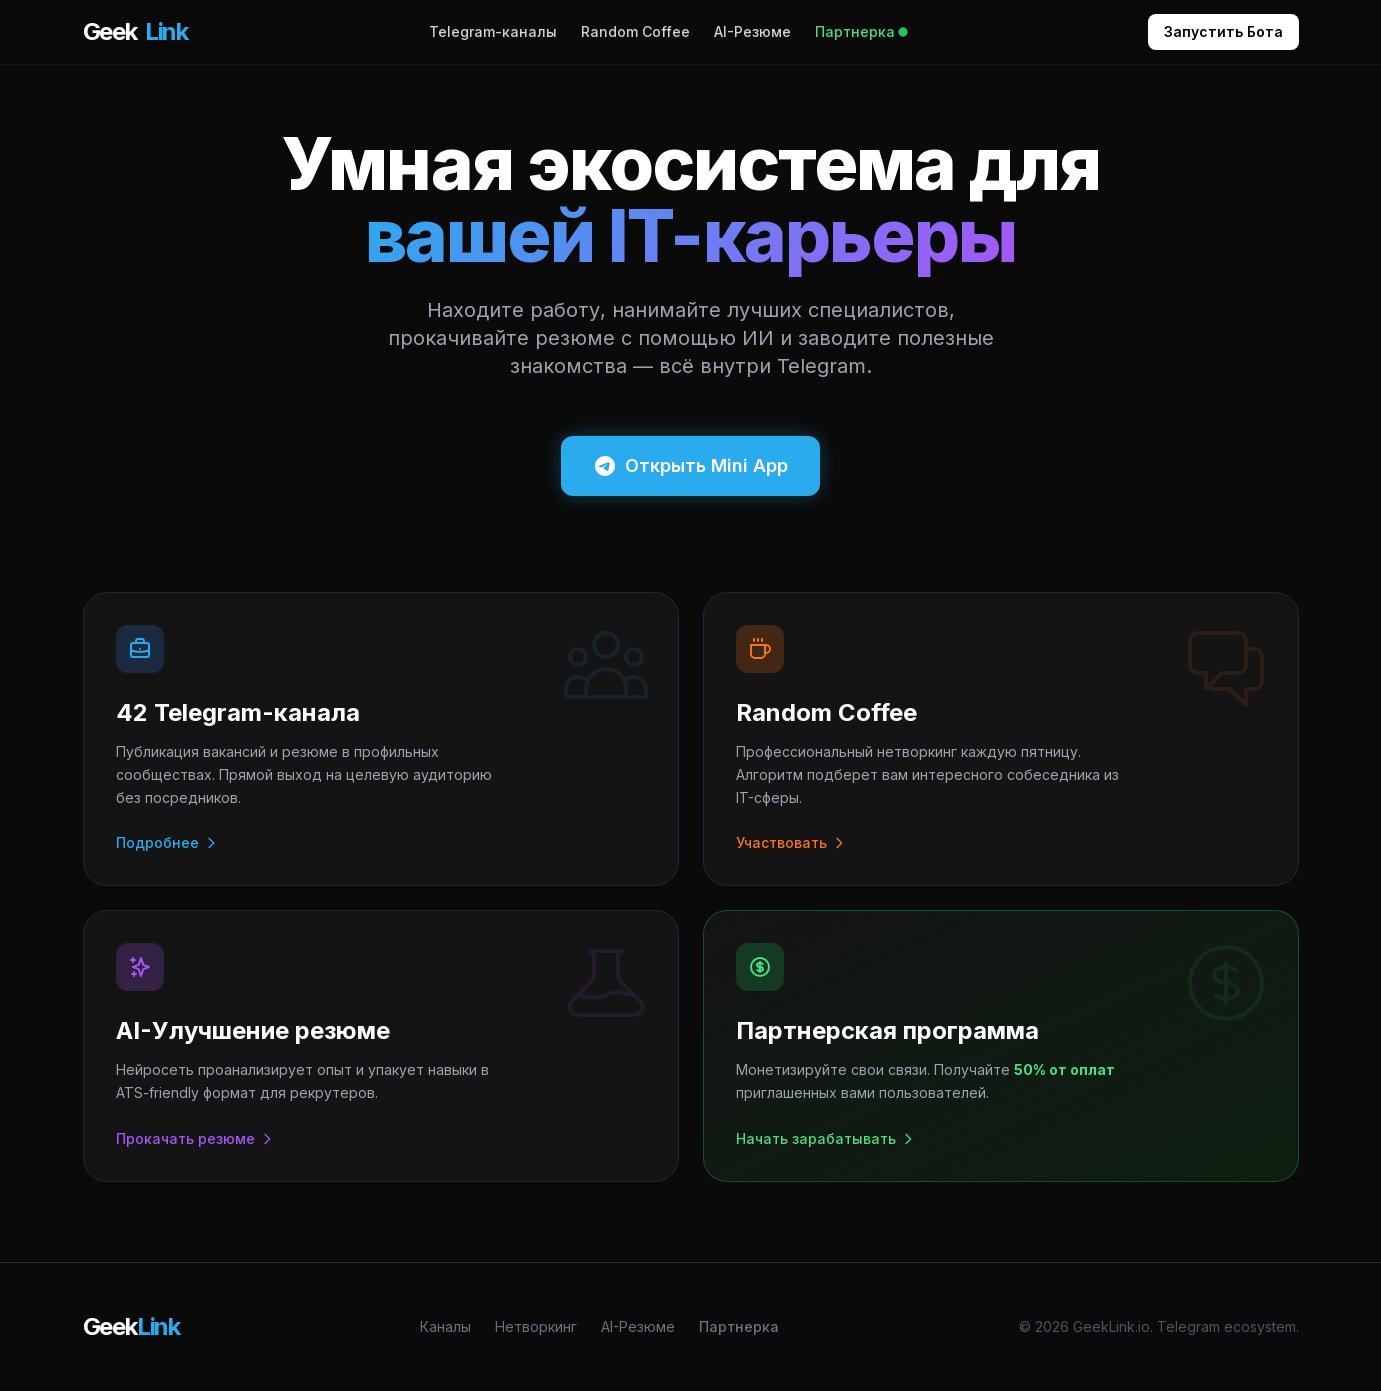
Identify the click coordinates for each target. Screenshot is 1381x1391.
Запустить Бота (1223, 31)
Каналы (445, 1326)
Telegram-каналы (493, 31)
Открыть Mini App (690, 466)
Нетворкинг (536, 1326)
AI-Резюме (752, 31)
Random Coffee (635, 31)
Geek (135, 32)
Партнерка (861, 31)
